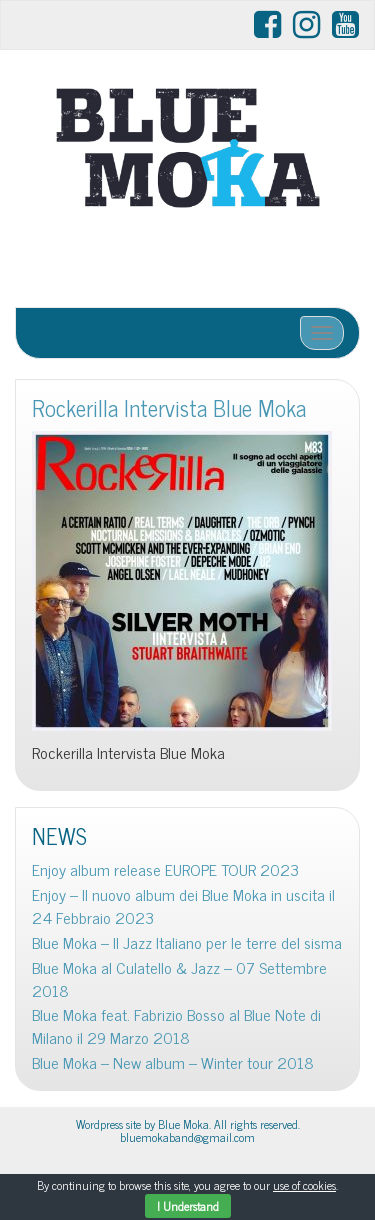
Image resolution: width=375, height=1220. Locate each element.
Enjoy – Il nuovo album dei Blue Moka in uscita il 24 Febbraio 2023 (183, 906)
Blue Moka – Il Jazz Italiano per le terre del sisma (187, 942)
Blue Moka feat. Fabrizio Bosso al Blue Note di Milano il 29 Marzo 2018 (176, 1026)
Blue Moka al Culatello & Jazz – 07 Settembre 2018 (179, 979)
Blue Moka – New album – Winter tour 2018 (173, 1062)
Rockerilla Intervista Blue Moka (169, 407)
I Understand (188, 1206)
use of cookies (304, 1185)
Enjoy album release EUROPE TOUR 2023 (165, 869)
